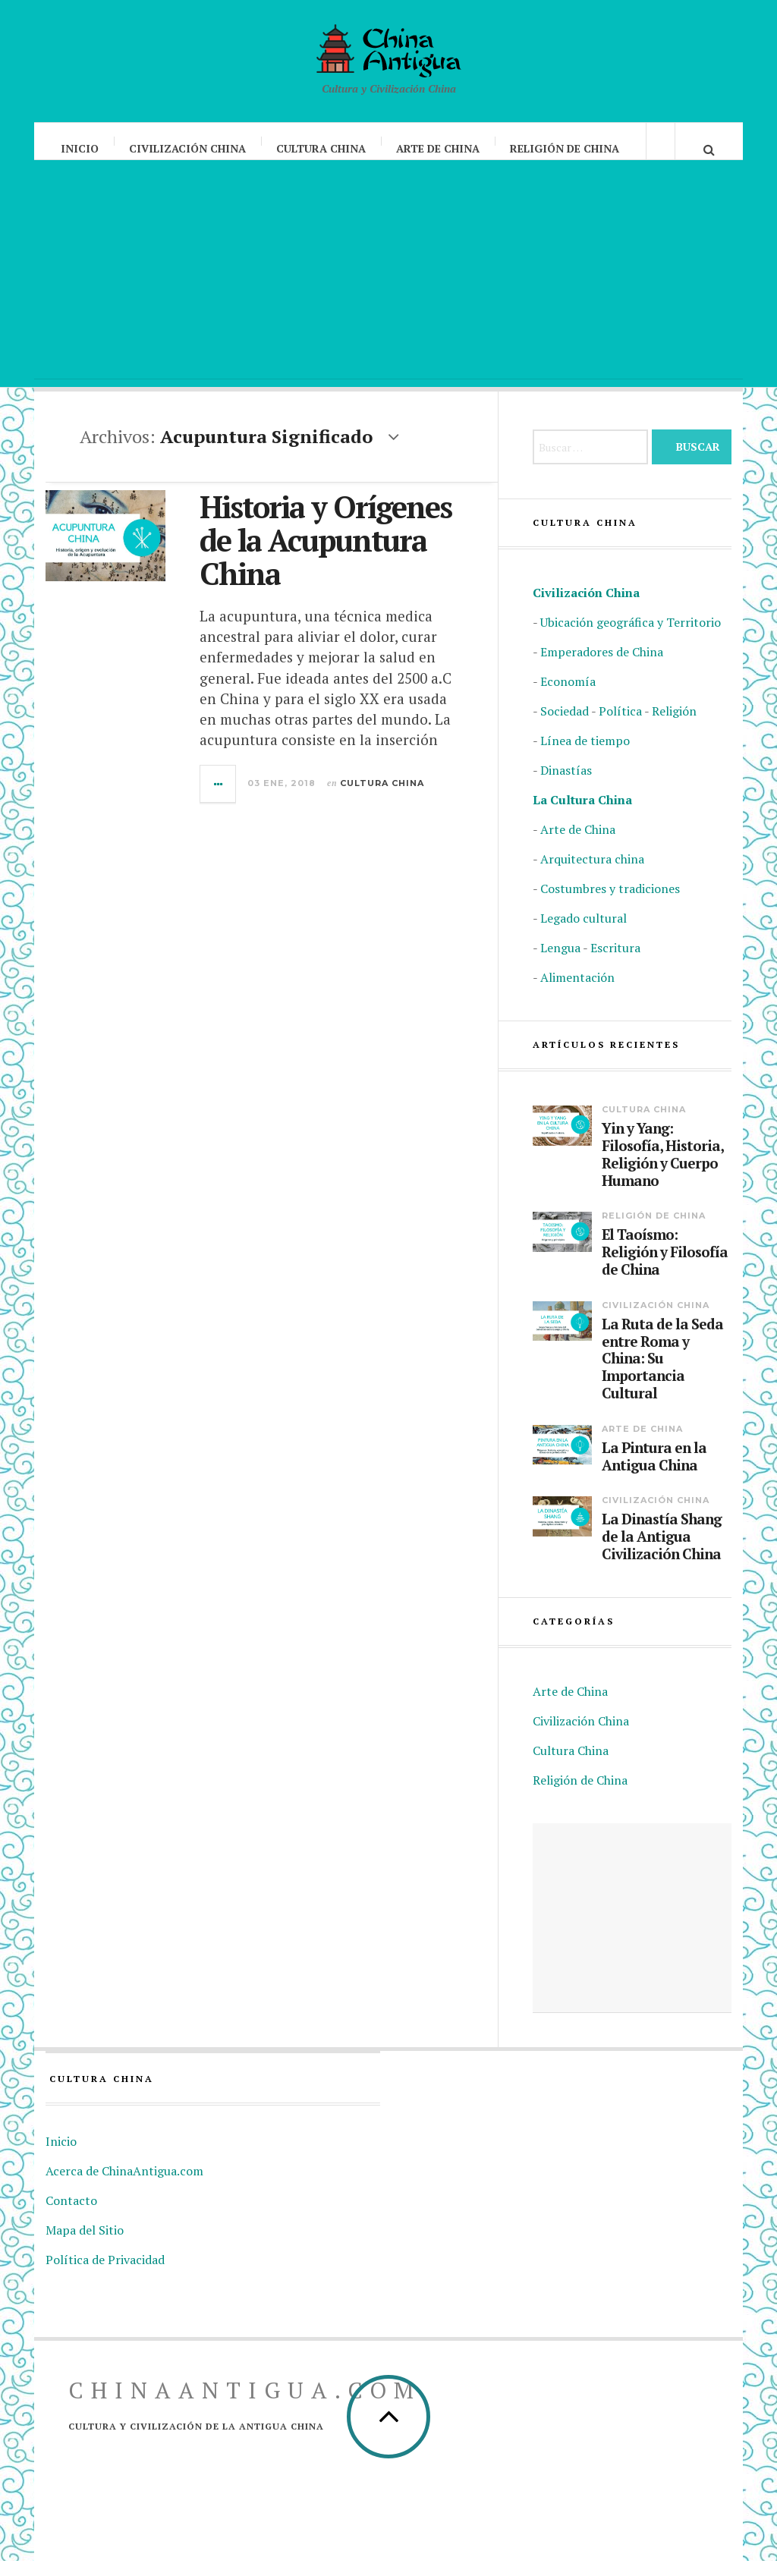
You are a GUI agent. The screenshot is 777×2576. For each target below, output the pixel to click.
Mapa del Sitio (85, 2245)
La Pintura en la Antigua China (654, 1472)
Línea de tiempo (585, 755)
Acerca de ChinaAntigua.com (124, 2186)
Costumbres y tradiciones (610, 903)
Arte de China (438, 148)
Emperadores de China (601, 667)
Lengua (560, 963)
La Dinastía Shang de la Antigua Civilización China (662, 1551)
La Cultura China (582, 815)
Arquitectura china (592, 874)
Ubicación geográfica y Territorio (630, 637)
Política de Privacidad (105, 2274)
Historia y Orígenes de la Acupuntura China (325, 555)
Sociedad (564, 726)
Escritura (615, 963)
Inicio (80, 148)
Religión (674, 726)
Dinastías (566, 785)
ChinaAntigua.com (244, 2405)
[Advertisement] (388, 288)
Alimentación (577, 992)
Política (620, 726)
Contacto (71, 2215)
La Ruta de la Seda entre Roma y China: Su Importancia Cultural (662, 1374)
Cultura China (321, 148)
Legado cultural (583, 933)
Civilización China (188, 148)
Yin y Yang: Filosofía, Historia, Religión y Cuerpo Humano (662, 1169)
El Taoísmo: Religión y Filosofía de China (665, 1267)
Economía (568, 696)
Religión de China (565, 148)
